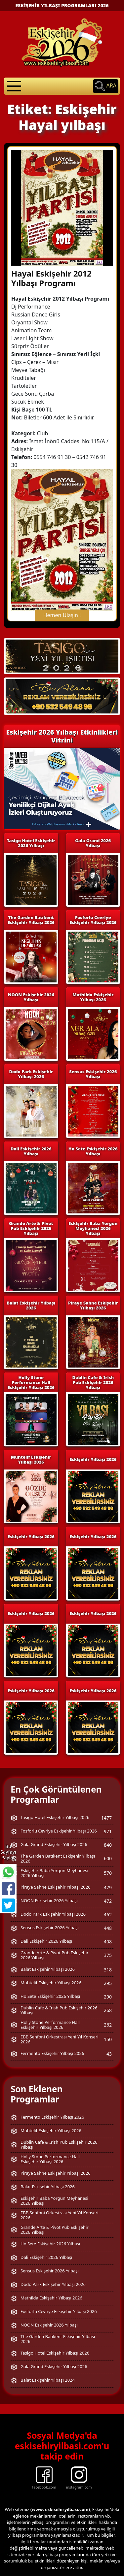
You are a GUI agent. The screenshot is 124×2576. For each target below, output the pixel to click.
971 (108, 1791)
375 (108, 1914)
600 (108, 1818)
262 (108, 1984)
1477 (106, 1777)
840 (108, 1804)
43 (109, 2013)
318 (108, 1929)
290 (108, 1956)
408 (108, 1901)
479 (108, 1847)
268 (108, 1969)
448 (108, 1887)
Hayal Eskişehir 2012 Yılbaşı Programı (51, 237)
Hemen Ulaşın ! (62, 574)
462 (108, 1874)
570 (108, 1832)
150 (108, 1999)
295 (108, 1942)
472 (108, 1860)
